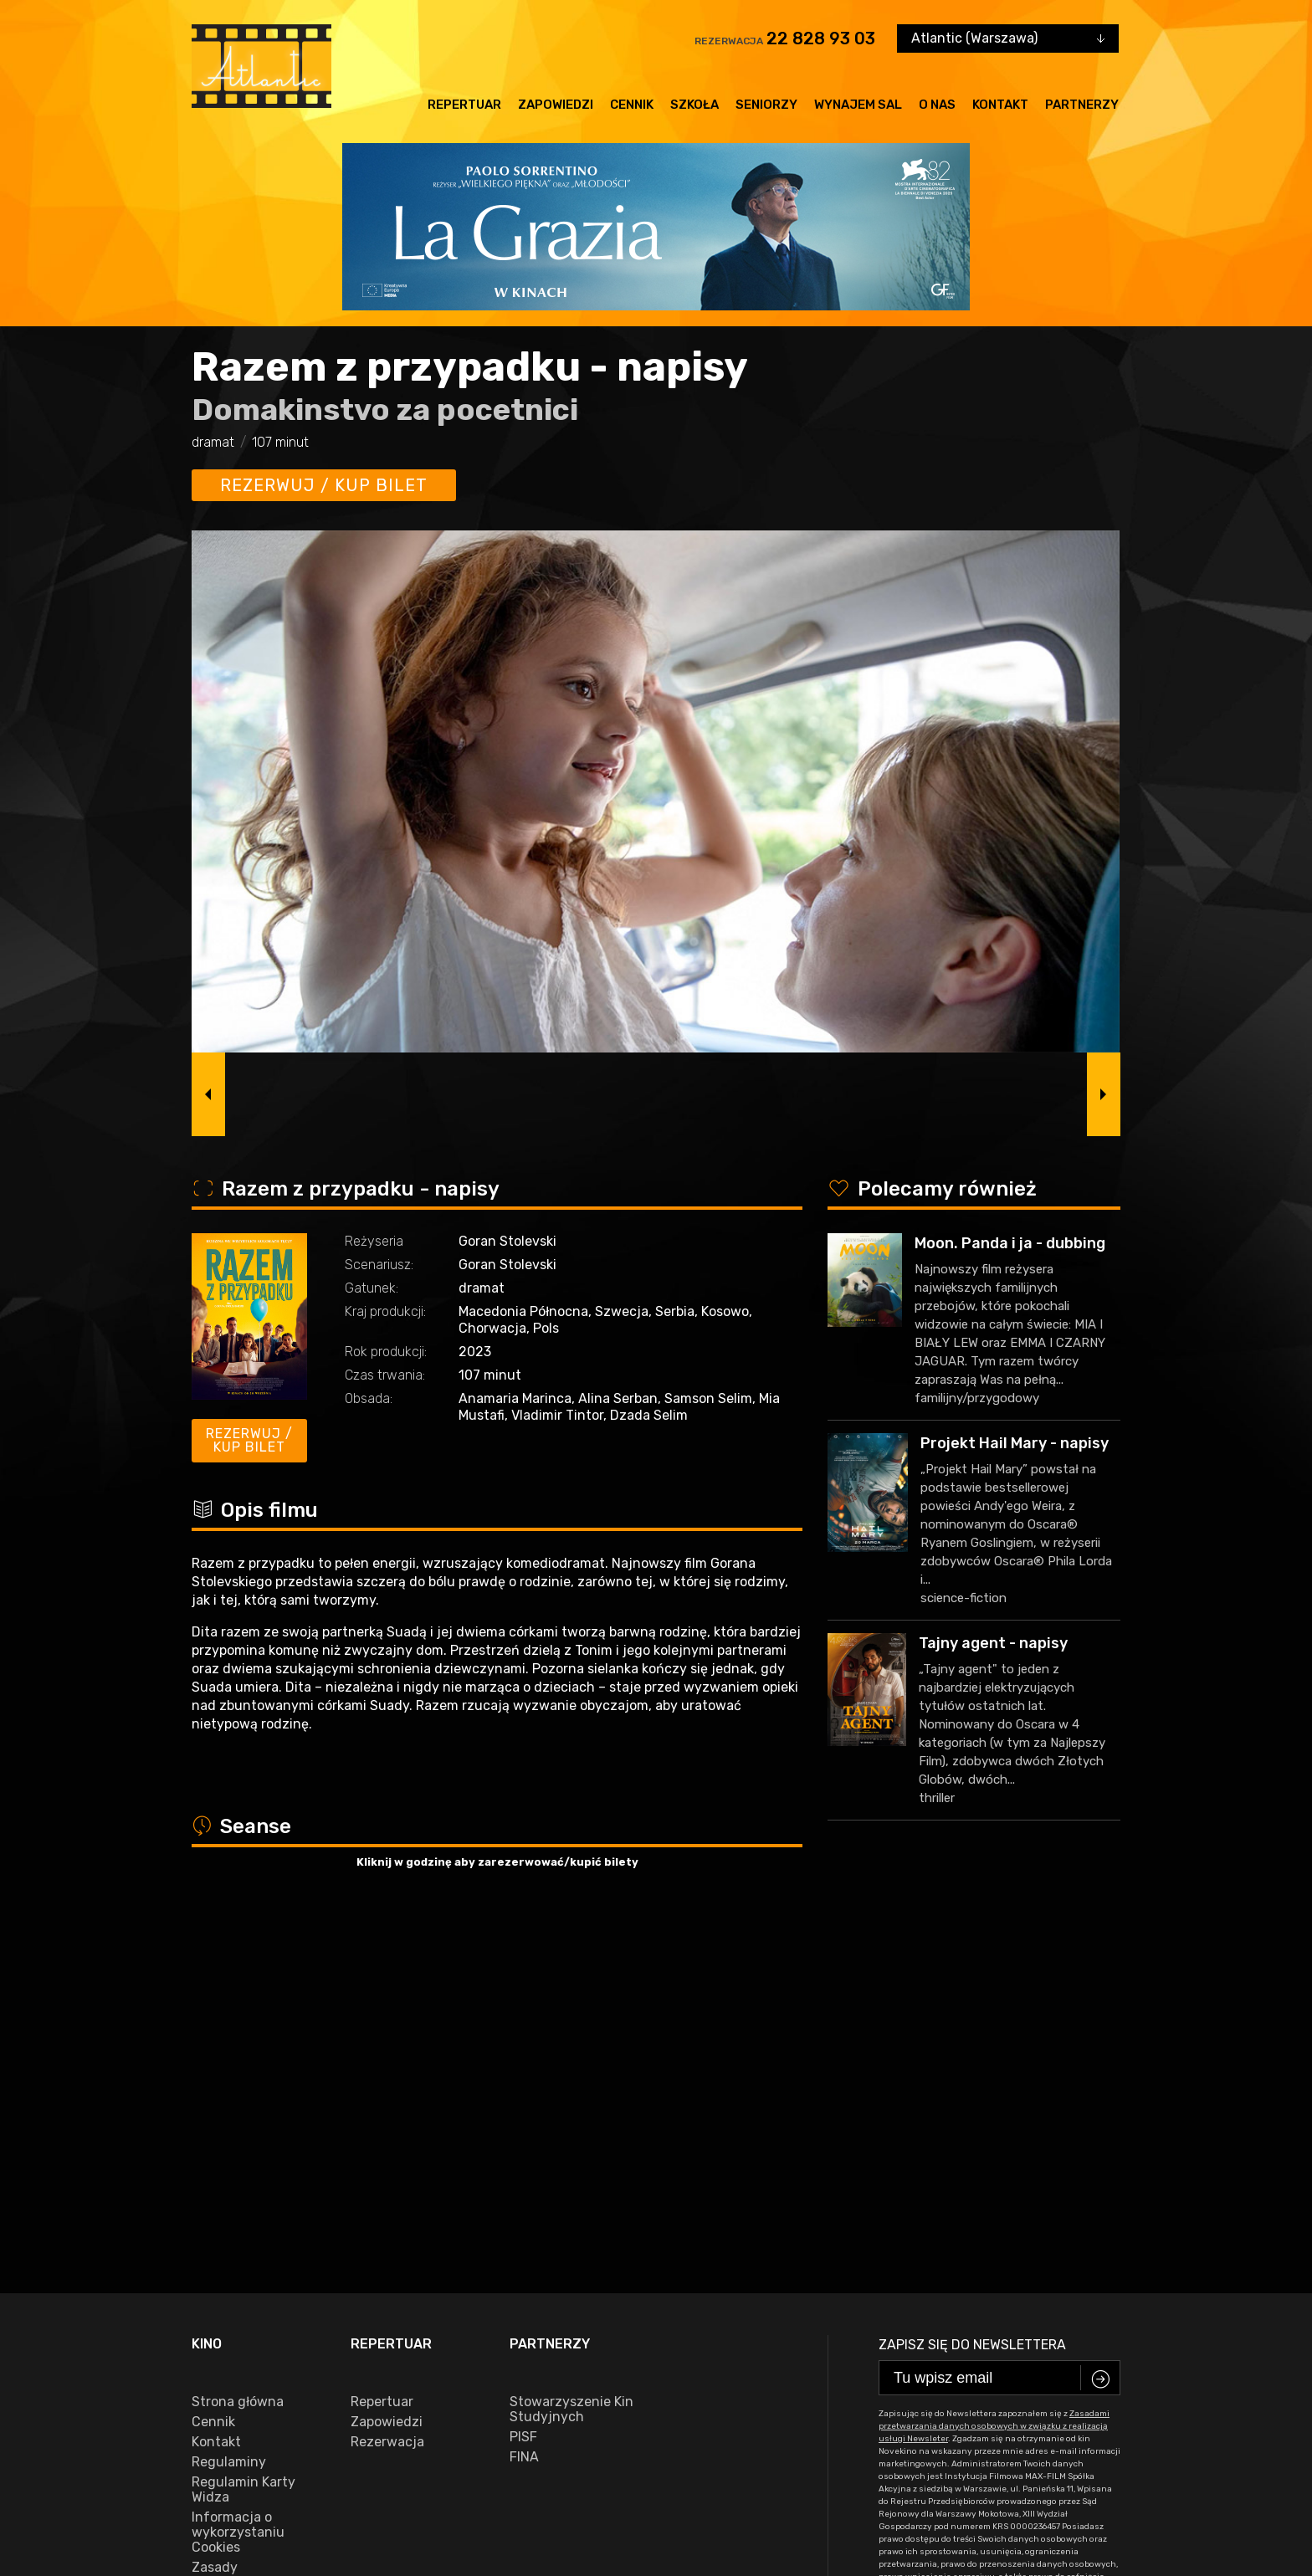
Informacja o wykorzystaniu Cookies (238, 2166)
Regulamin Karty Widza (243, 2124)
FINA (524, 2091)
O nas (937, 104)
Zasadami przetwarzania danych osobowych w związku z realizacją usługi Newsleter (994, 2060)
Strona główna (238, 2036)
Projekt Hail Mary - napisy (1014, 1443)
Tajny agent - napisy (993, 1643)
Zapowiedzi (555, 104)
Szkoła (694, 104)
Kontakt (1000, 104)
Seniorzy (766, 104)
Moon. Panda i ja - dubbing (1010, 1243)
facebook (228, 2454)
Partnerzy (1082, 104)
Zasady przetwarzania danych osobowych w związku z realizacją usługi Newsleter (253, 2239)
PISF (523, 2071)
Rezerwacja (387, 2076)
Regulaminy (229, 2096)
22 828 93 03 (820, 38)
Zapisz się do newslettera (972, 1979)
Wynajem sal (858, 104)
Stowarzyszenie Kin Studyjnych (571, 2044)
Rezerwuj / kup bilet (324, 485)
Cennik (631, 104)
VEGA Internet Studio (1069, 2506)
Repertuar (464, 104)
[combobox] (1008, 38)
